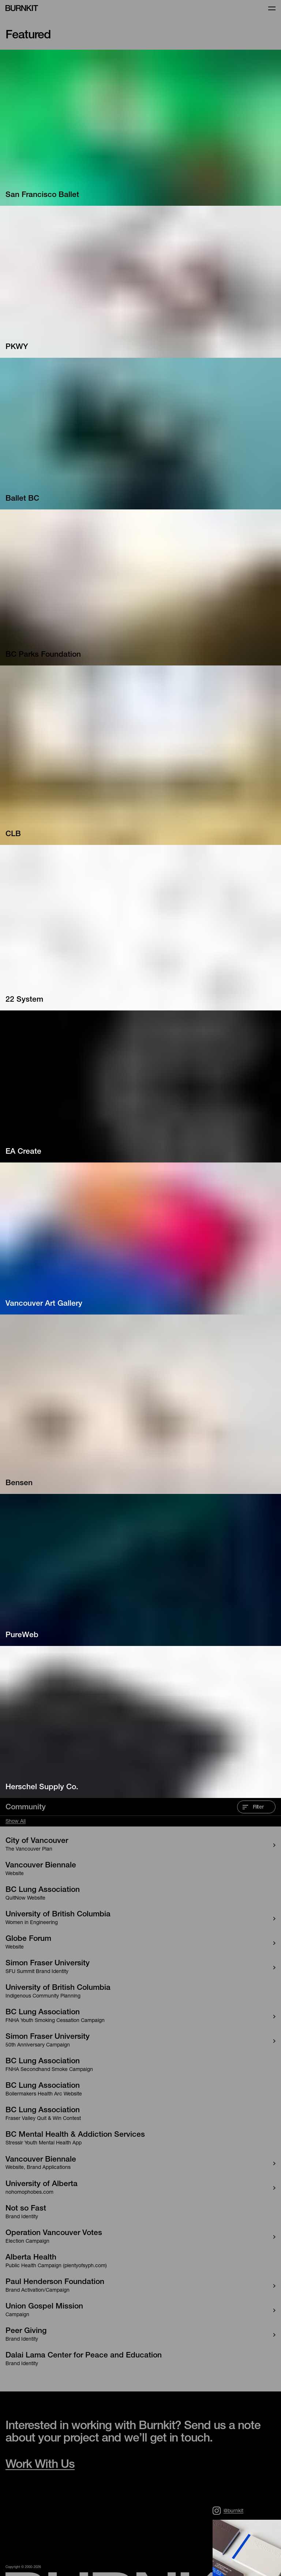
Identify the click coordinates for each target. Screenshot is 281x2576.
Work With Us (40, 2465)
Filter (253, 1807)
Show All (15, 1821)
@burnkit (228, 2510)
